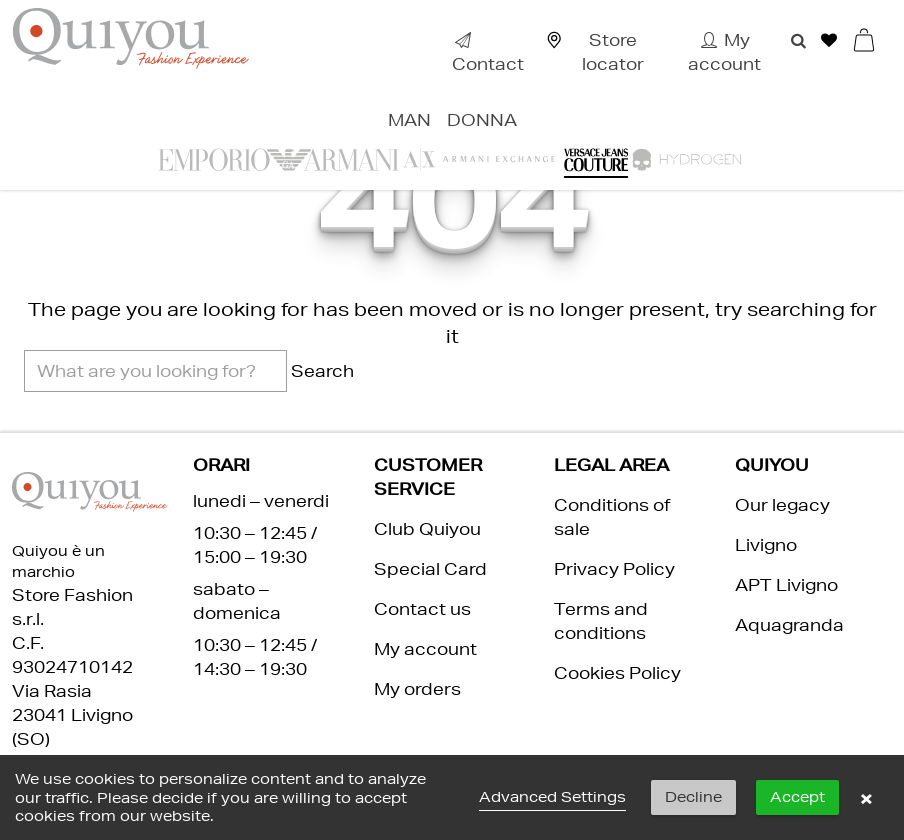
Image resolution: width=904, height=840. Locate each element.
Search (322, 370)
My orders (417, 688)
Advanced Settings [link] (552, 797)
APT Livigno (786, 584)
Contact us (422, 608)
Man (409, 119)
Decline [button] (693, 797)
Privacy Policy (614, 568)
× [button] (866, 798)
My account (425, 648)
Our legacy (782, 504)
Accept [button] (797, 797)
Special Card (430, 568)
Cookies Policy (617, 672)
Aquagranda (789, 624)
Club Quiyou (427, 528)
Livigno (766, 544)
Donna (482, 119)
